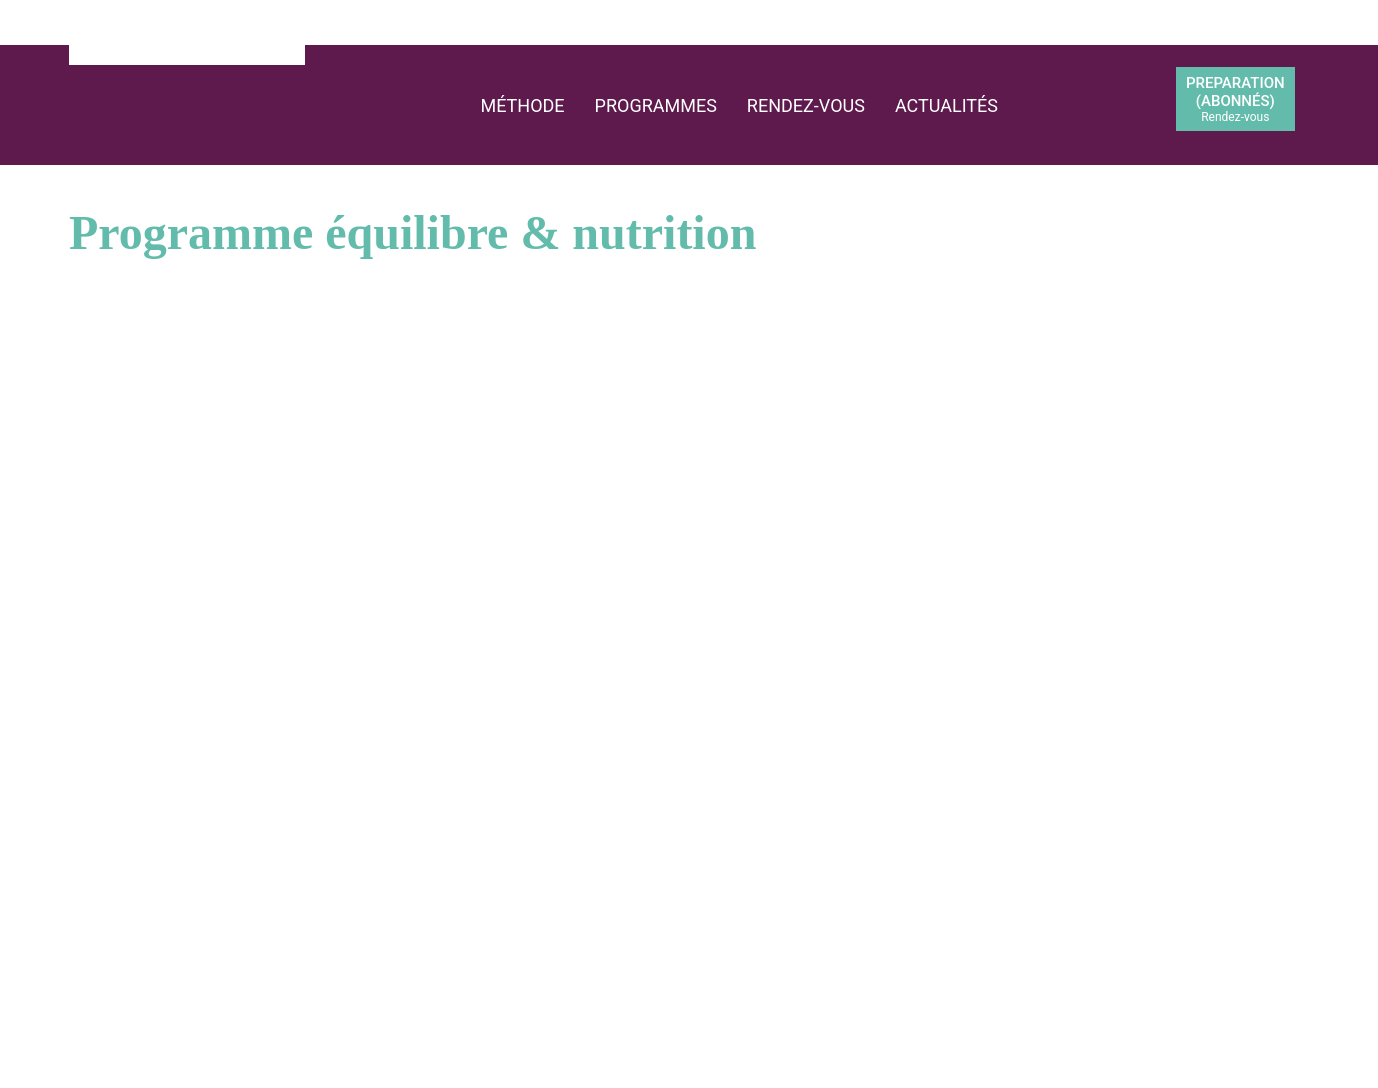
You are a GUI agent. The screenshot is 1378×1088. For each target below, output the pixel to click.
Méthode (522, 105)
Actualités (946, 105)
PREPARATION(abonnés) (1235, 99)
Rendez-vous (806, 105)
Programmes (656, 105)
